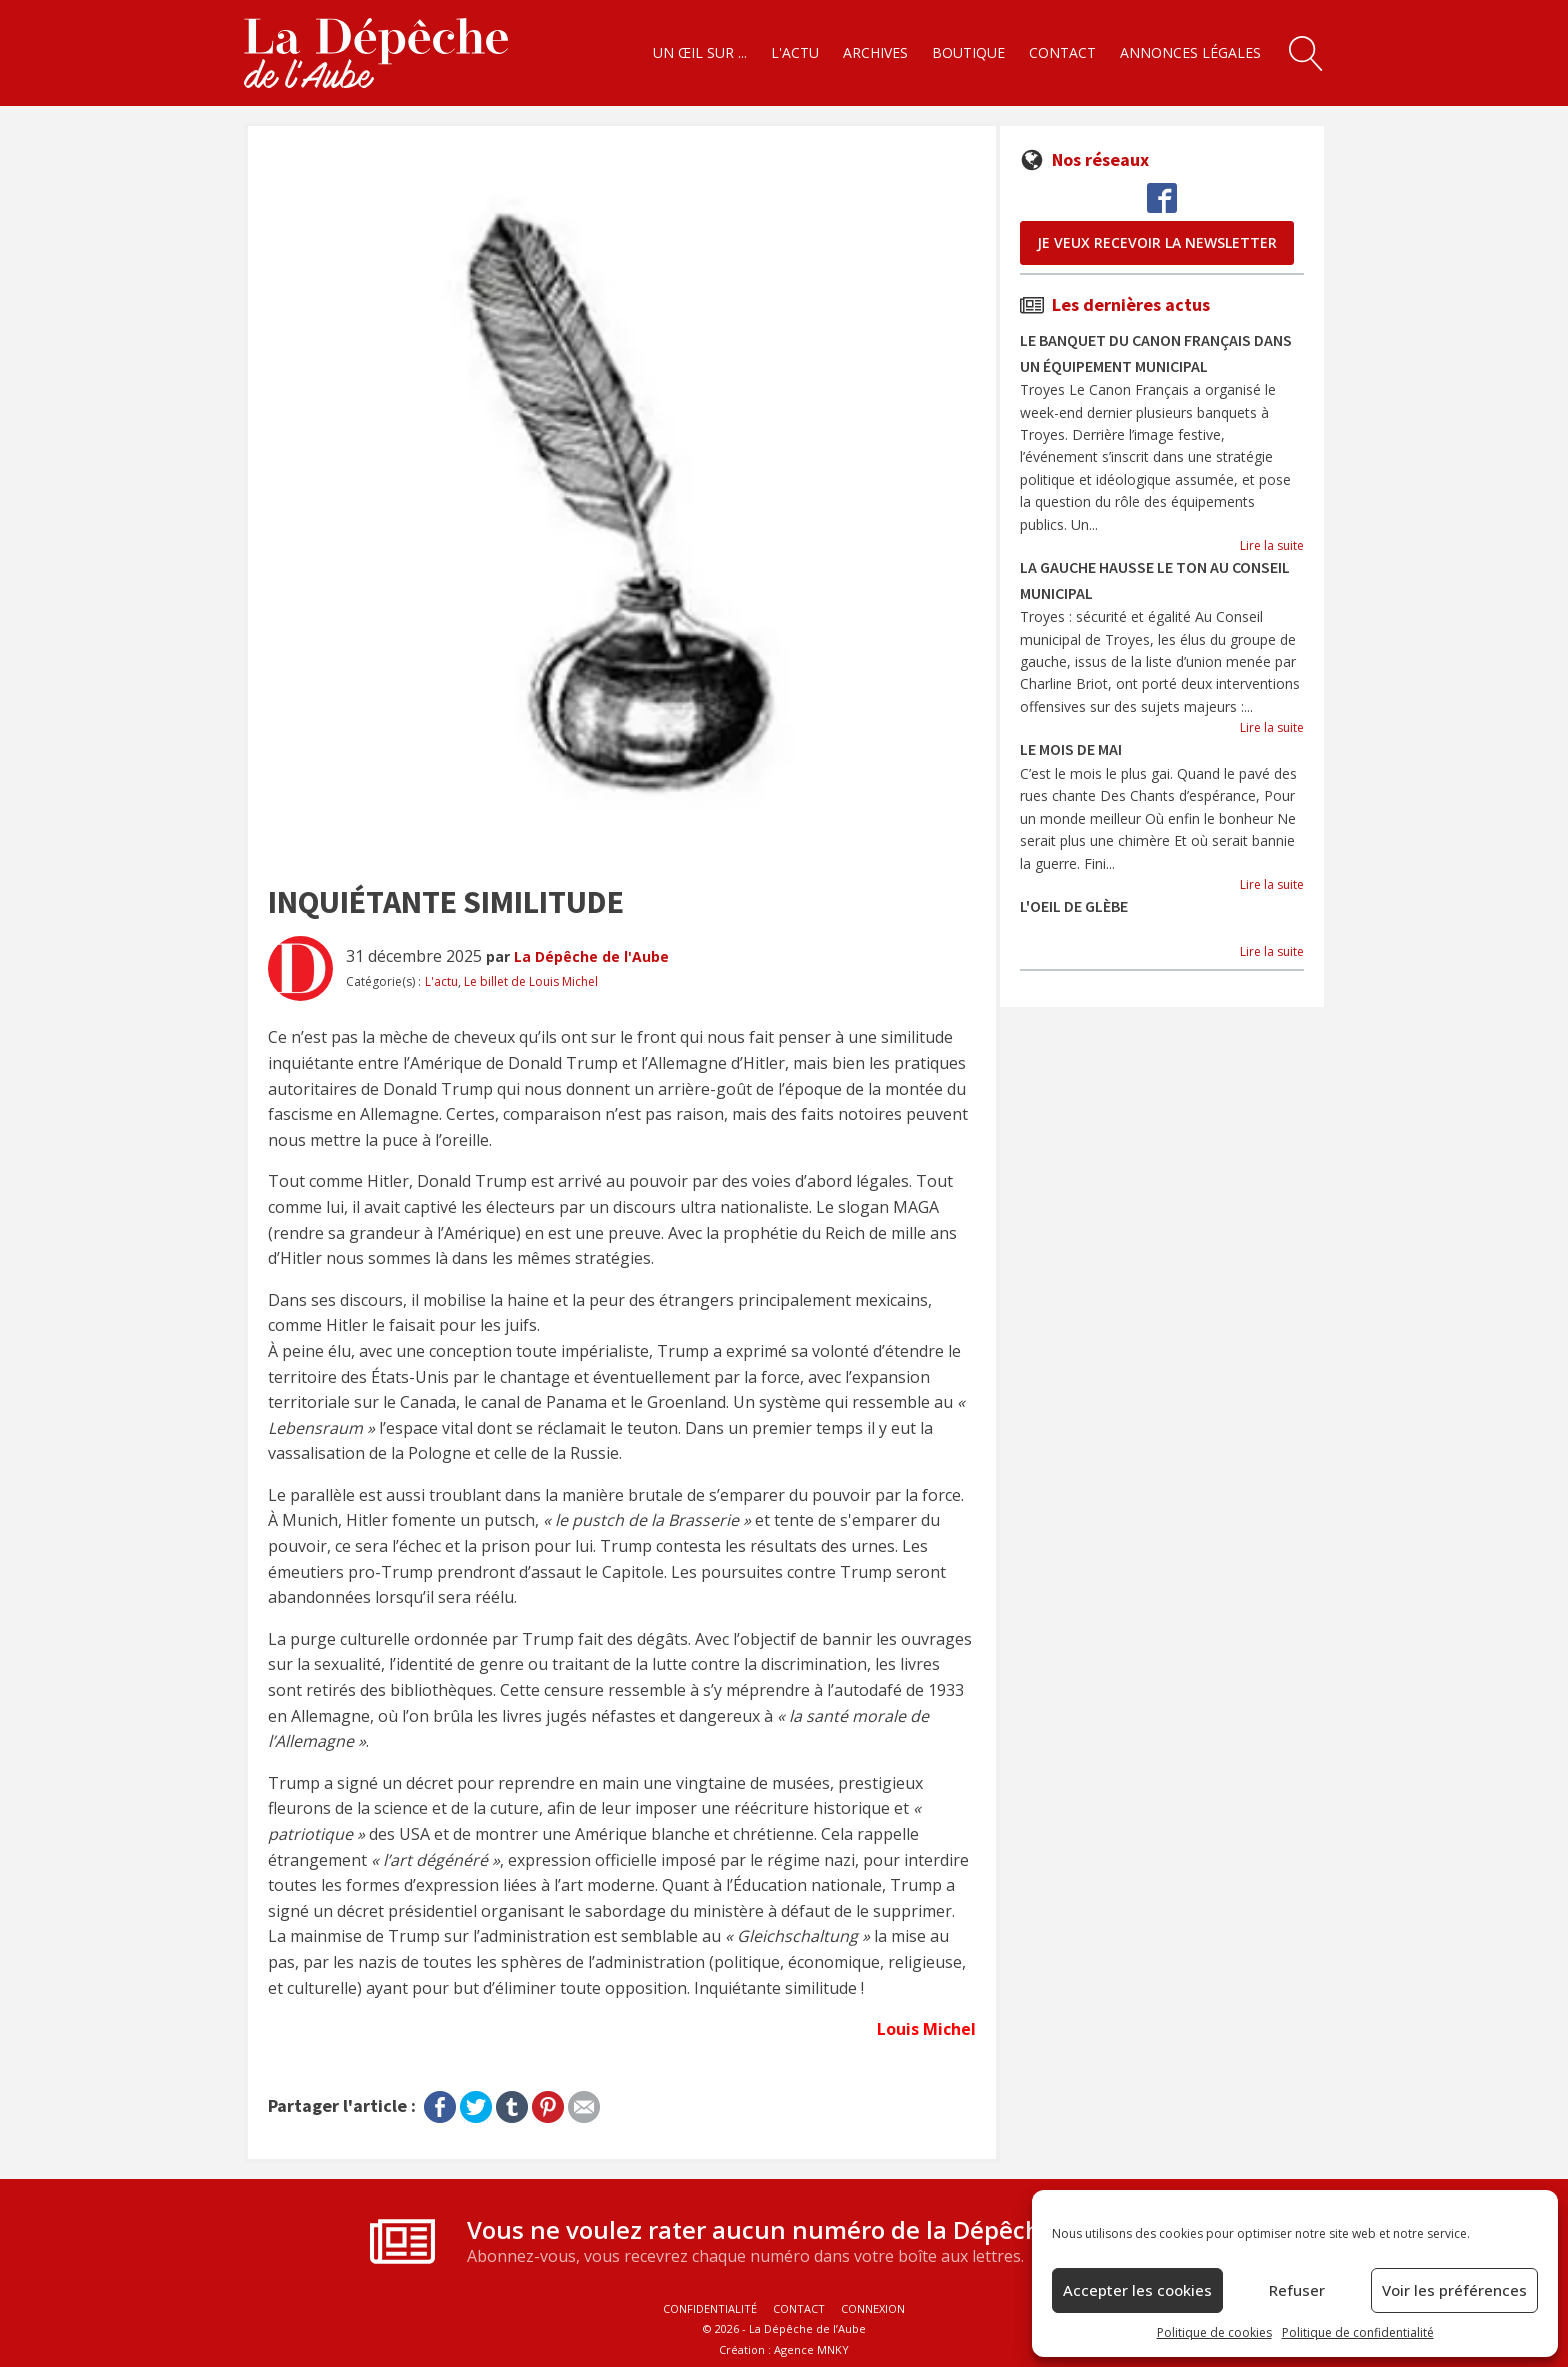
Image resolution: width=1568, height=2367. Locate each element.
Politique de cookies (1214, 2332)
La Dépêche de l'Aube (591, 956)
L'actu (795, 52)
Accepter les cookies (1137, 2290)
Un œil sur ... (700, 52)
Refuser (1297, 2290)
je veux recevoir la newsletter (1157, 242)
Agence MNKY (811, 2349)
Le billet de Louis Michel (531, 981)
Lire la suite (1272, 545)
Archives (875, 52)
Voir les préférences (1454, 2290)
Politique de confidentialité (1358, 2332)
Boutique (968, 52)
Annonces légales (1190, 52)
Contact (1062, 52)
